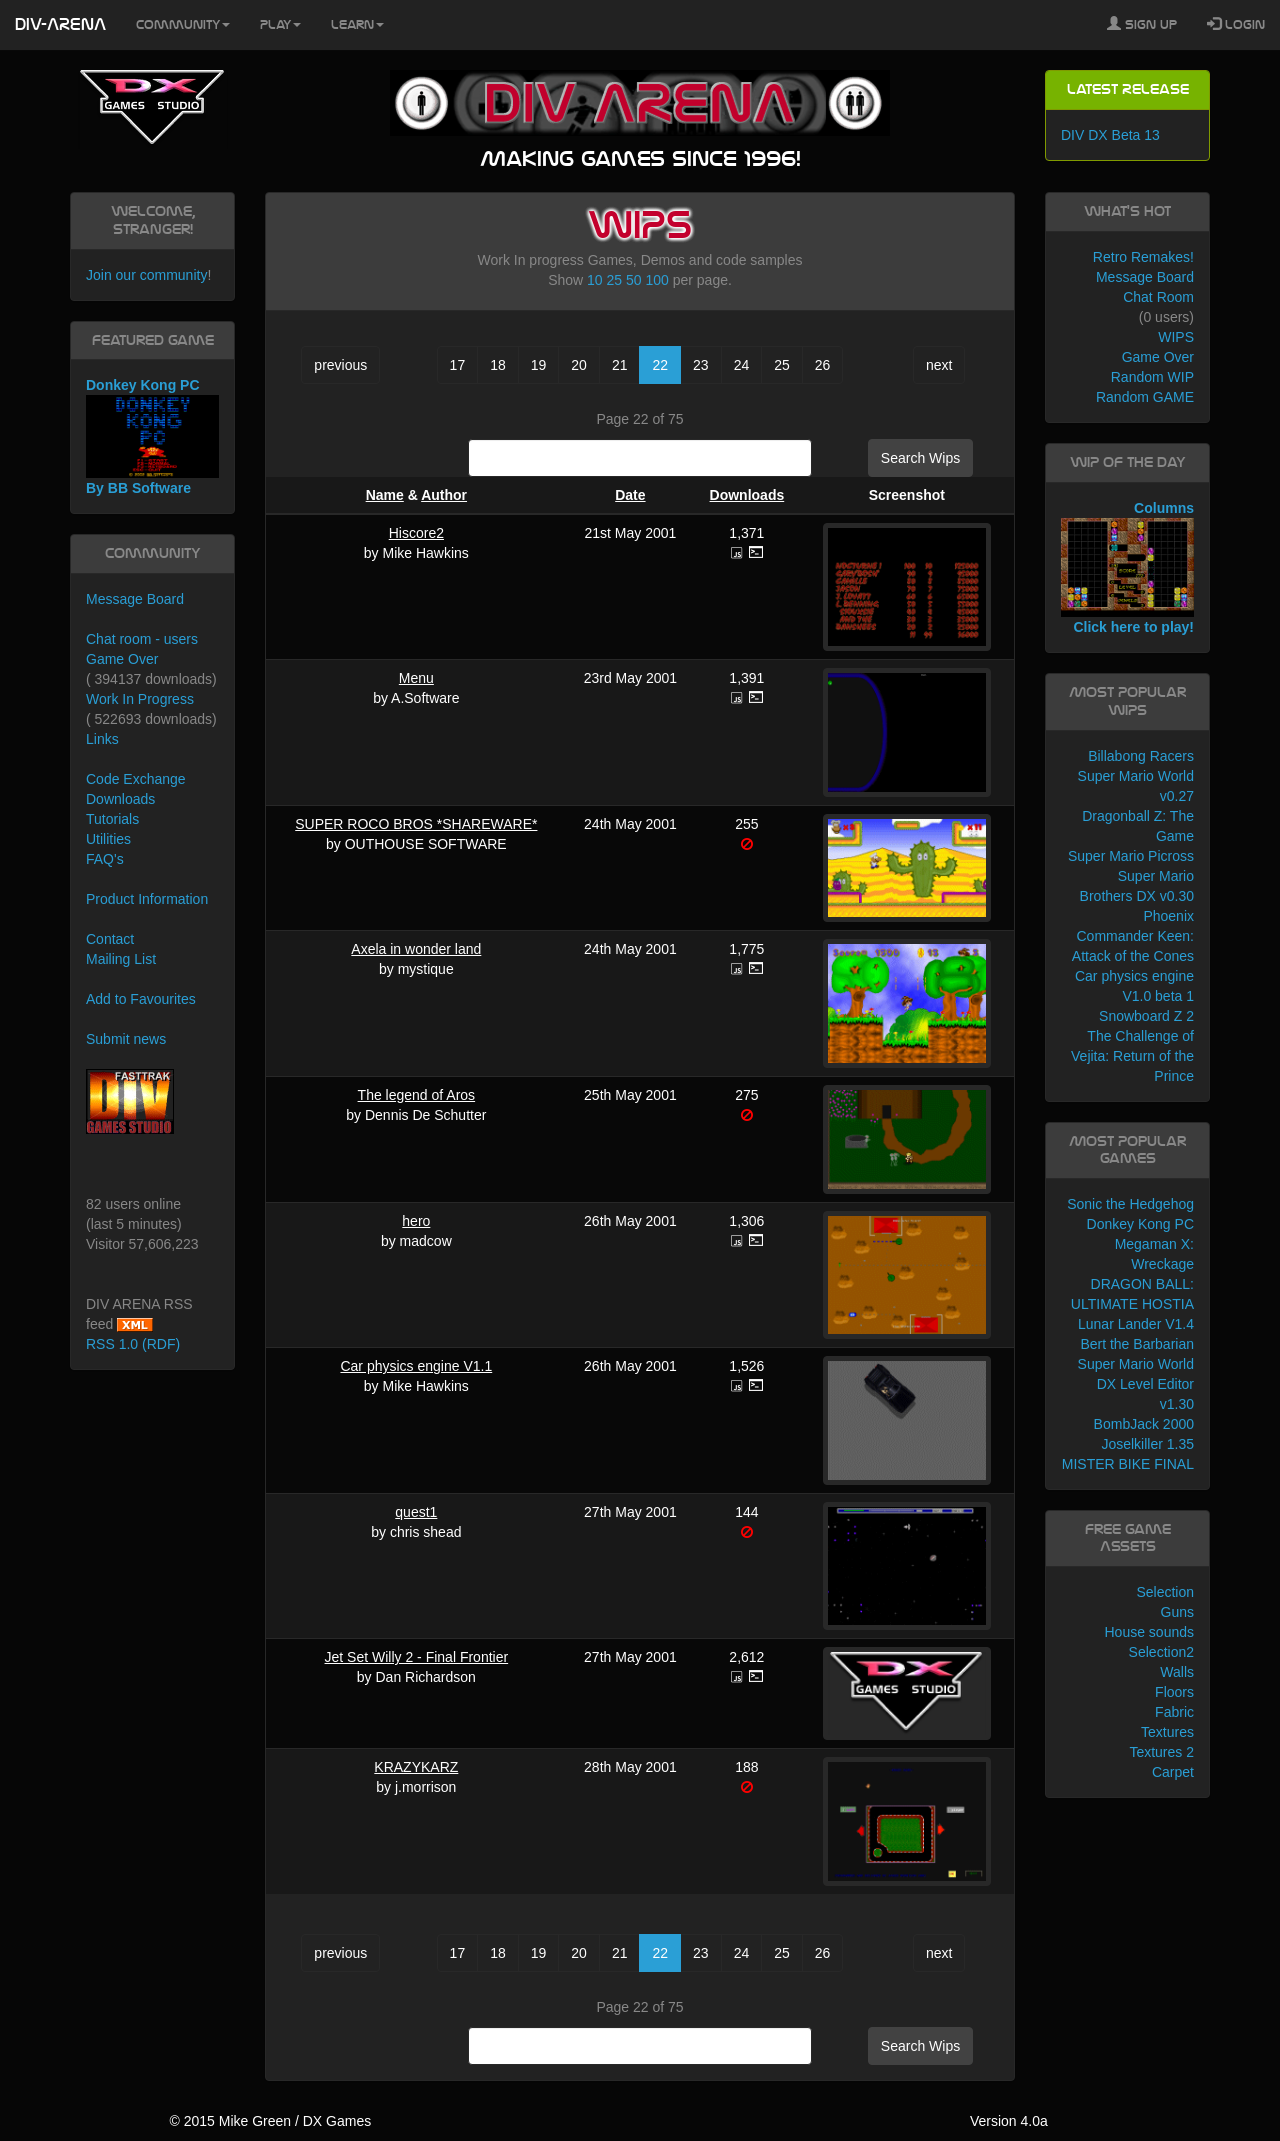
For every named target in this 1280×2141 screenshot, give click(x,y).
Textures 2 (1161, 1752)
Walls (1177, 1672)
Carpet (1173, 1772)
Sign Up (1142, 24)
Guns (1177, 1612)
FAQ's (105, 859)
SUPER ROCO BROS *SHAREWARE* (416, 824)
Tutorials (112, 819)
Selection (1165, 1592)
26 (823, 365)
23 (701, 365)
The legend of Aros (417, 1095)
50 (634, 280)
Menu (416, 678)
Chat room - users (142, 639)
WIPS (1176, 337)
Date (630, 495)
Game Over (122, 659)
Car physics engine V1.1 (416, 1366)
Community (183, 25)
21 (620, 365)
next (939, 365)
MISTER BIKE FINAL (1128, 1464)
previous (340, 365)
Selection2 (1161, 1652)
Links (102, 739)
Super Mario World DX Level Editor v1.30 (1136, 1384)
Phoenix (1168, 916)
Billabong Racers (1141, 756)
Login (1236, 24)
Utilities (108, 839)
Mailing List (121, 959)
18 (498, 365)
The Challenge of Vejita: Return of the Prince (1132, 1056)
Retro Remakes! (1143, 257)
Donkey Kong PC (1140, 1224)
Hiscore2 (416, 533)
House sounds (1149, 1632)
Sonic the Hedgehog (1130, 1204)
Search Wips (920, 458)
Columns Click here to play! (1127, 568)
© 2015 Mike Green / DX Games (270, 2121)
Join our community (146, 275)
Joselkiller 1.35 (1147, 1444)
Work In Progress (140, 699)
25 (615, 280)
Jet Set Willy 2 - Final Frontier (417, 1657)
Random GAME (1145, 397)
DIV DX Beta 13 (1110, 135)
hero (416, 1221)
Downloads (747, 495)
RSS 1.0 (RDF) (133, 1344)
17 (458, 365)
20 (579, 365)
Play (280, 25)
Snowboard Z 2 (1146, 1016)
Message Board (135, 599)
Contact (110, 939)
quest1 (416, 1512)
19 (539, 365)
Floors (1174, 1692)
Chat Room (1158, 297)
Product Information (147, 899)
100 (656, 280)
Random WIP (1152, 377)
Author (444, 495)
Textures (1167, 1732)
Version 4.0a (1009, 2121)
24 (742, 365)
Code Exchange (136, 779)
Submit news (126, 1039)
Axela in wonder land (416, 949)
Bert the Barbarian (1137, 1344)
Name (385, 495)
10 (595, 280)
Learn (357, 25)
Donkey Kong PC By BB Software (152, 436)
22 (660, 365)
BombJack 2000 (1144, 1424)
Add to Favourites (141, 999)
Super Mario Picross (1131, 856)
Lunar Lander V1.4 (1136, 1324)
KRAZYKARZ (416, 1767)
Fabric (1174, 1712)
